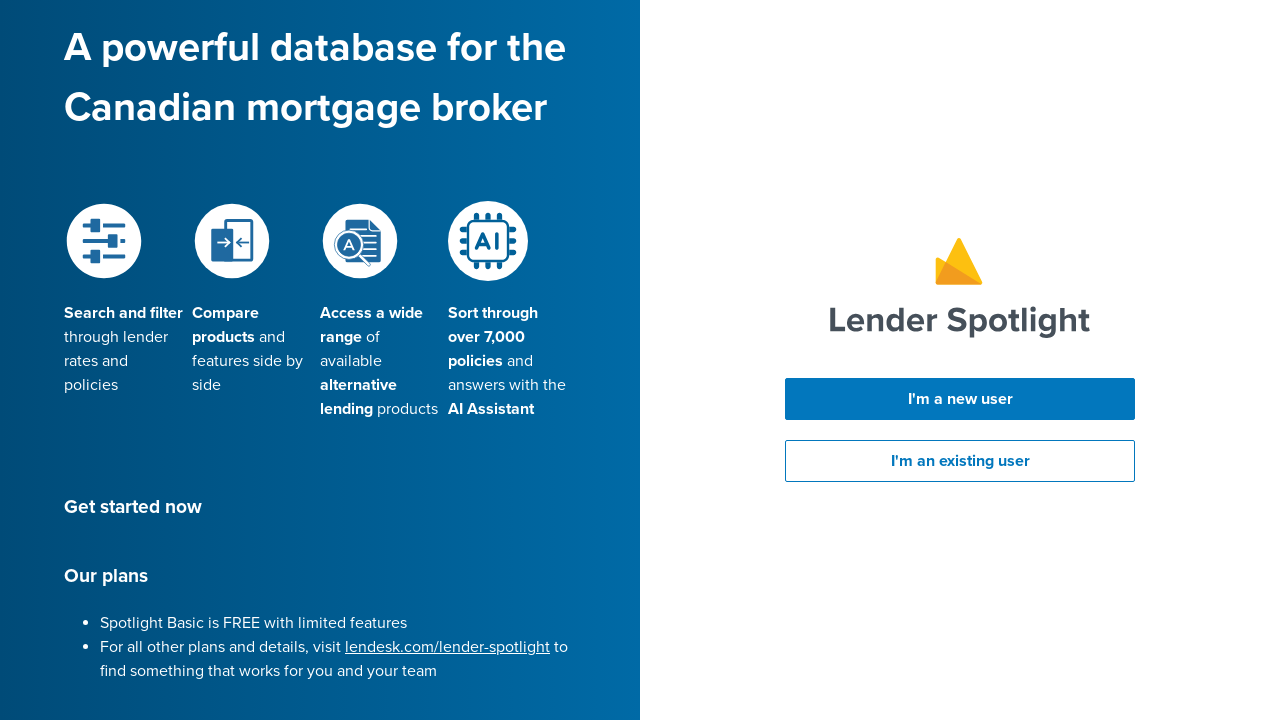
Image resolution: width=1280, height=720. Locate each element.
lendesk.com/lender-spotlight (447, 647)
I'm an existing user (960, 461)
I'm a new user (960, 399)
